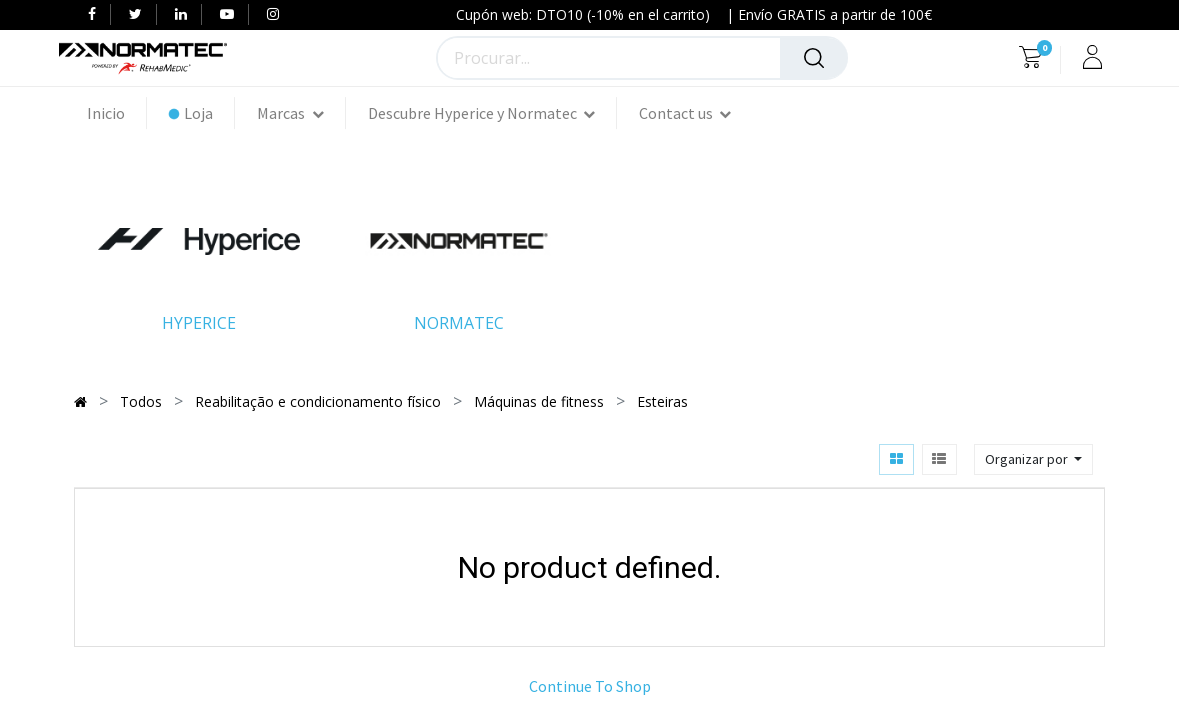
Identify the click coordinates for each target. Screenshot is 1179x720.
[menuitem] (117, 113)
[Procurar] (814, 58)
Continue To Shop (590, 686)
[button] (1033, 459)
